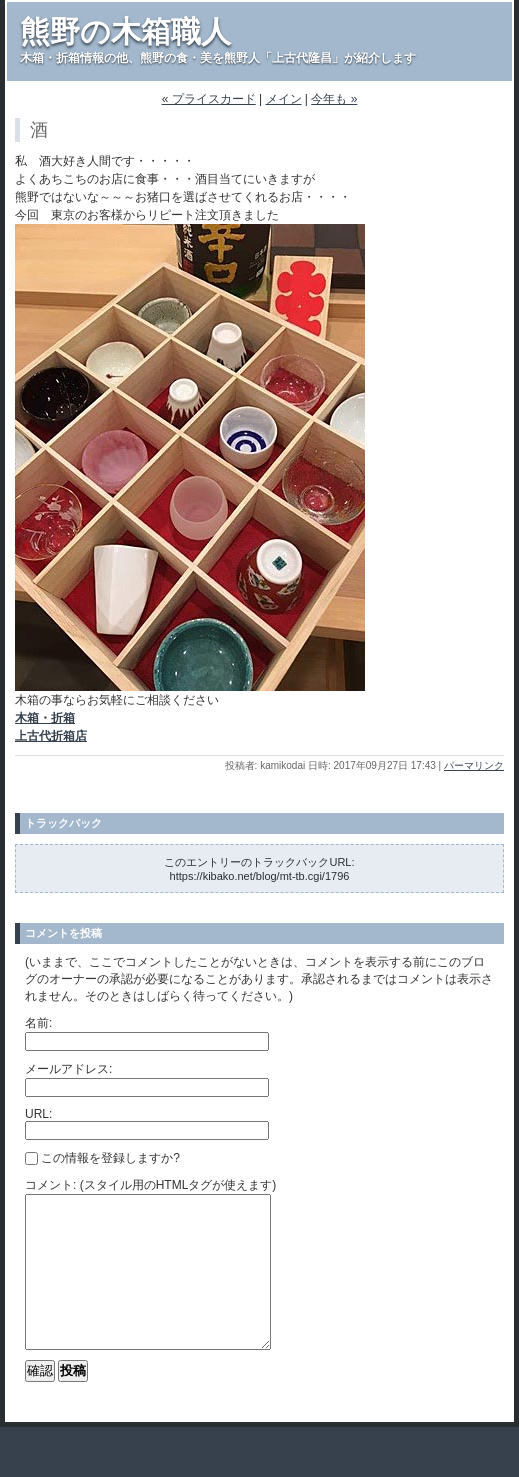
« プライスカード (209, 99)
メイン (284, 99)
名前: (38, 1023)
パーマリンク (474, 765)
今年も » (334, 99)
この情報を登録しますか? (102, 1158)
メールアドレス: (68, 1069)
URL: (38, 1114)
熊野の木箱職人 (125, 31)
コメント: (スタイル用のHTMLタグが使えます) (150, 1185)
